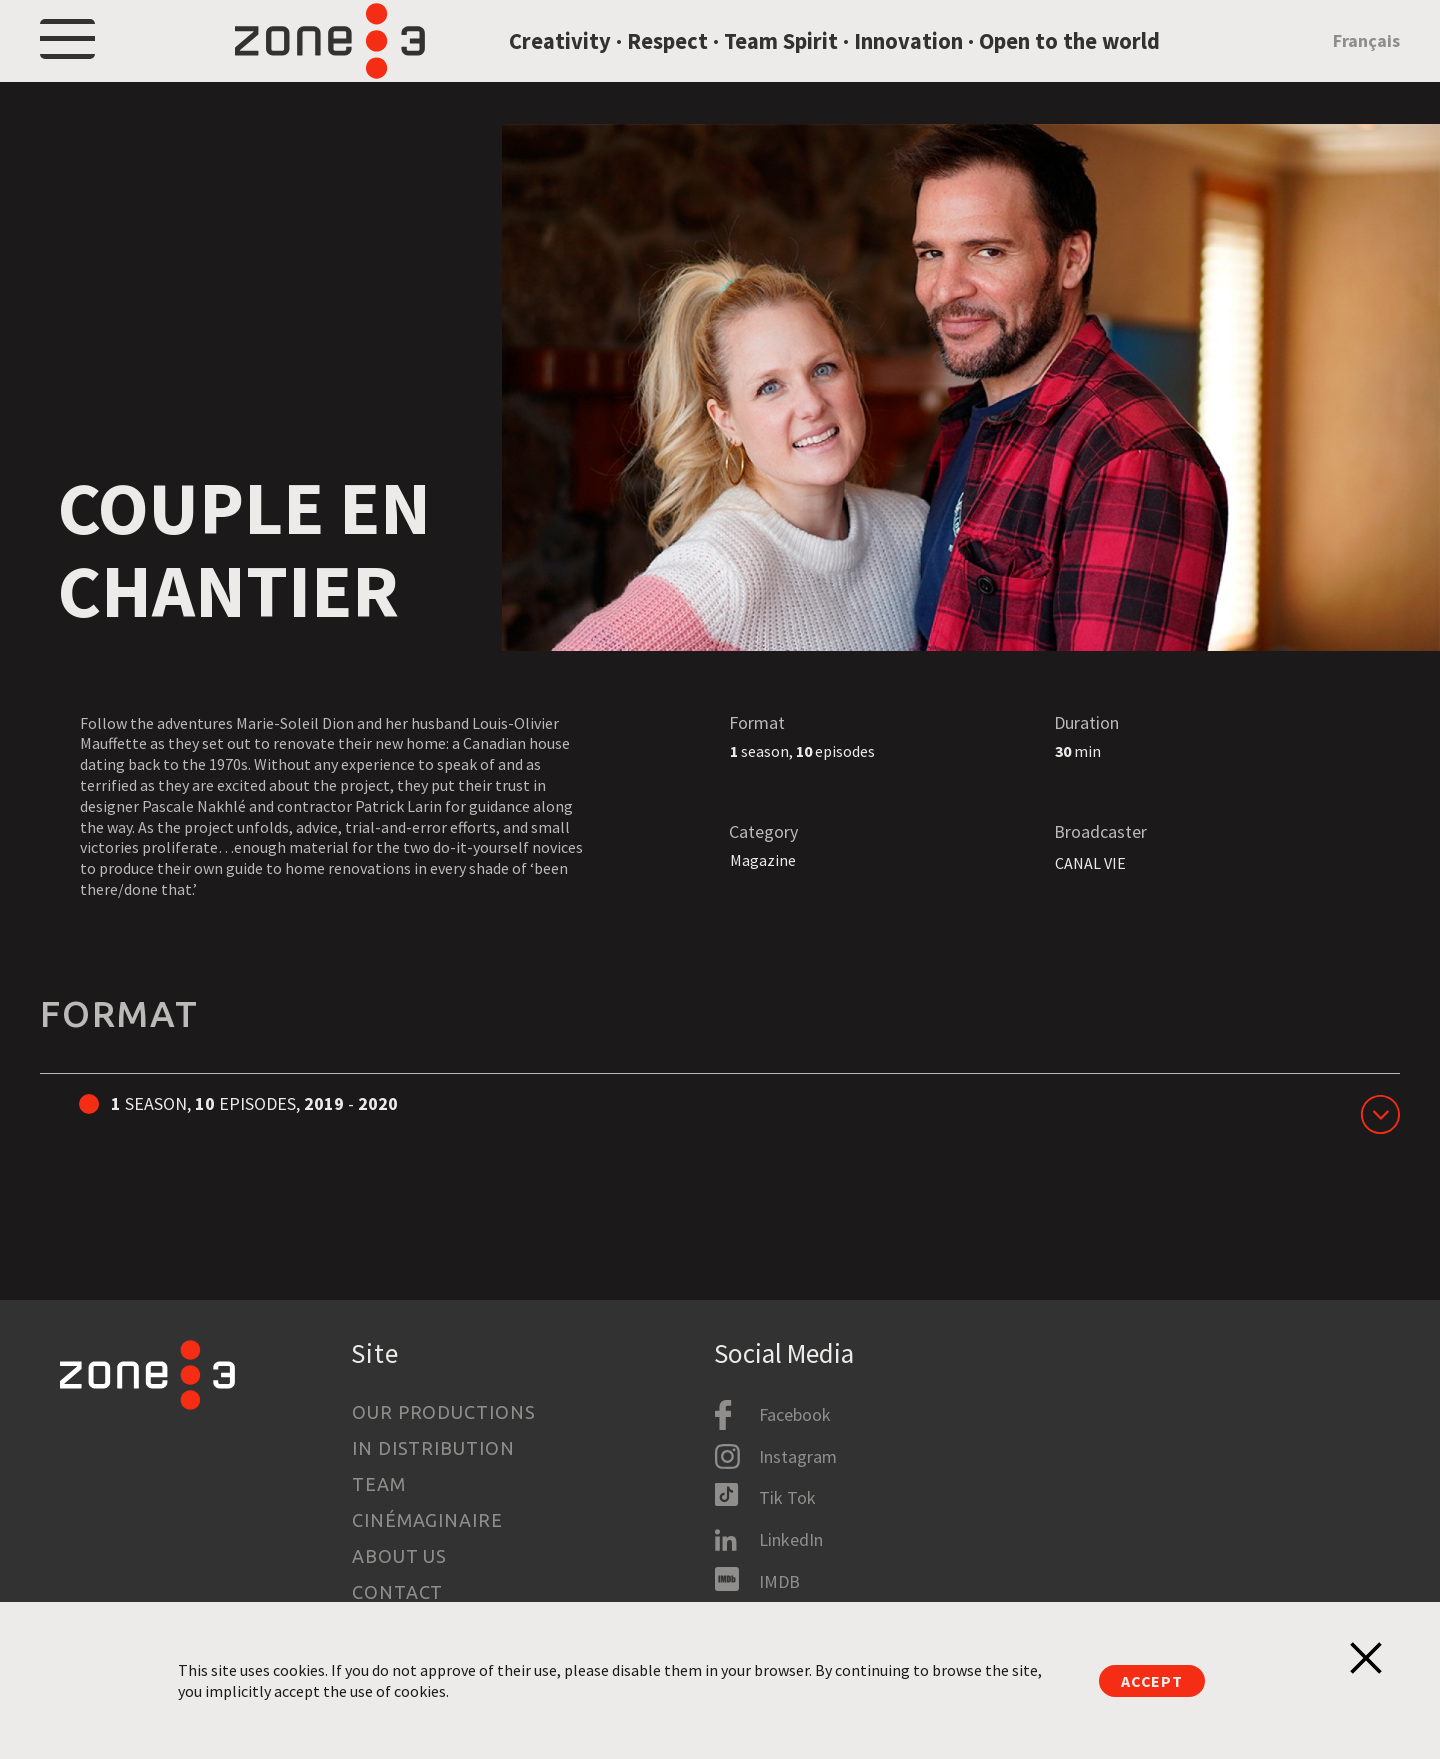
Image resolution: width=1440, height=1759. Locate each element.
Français (1366, 63)
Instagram (798, 1456)
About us (399, 1556)
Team (379, 1484)
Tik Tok (787, 1498)
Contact (397, 1592)
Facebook (795, 1414)
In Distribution (433, 1448)
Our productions (444, 1412)
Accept (1152, 1681)
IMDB (779, 1581)
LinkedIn (791, 1539)
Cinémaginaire (427, 1520)
